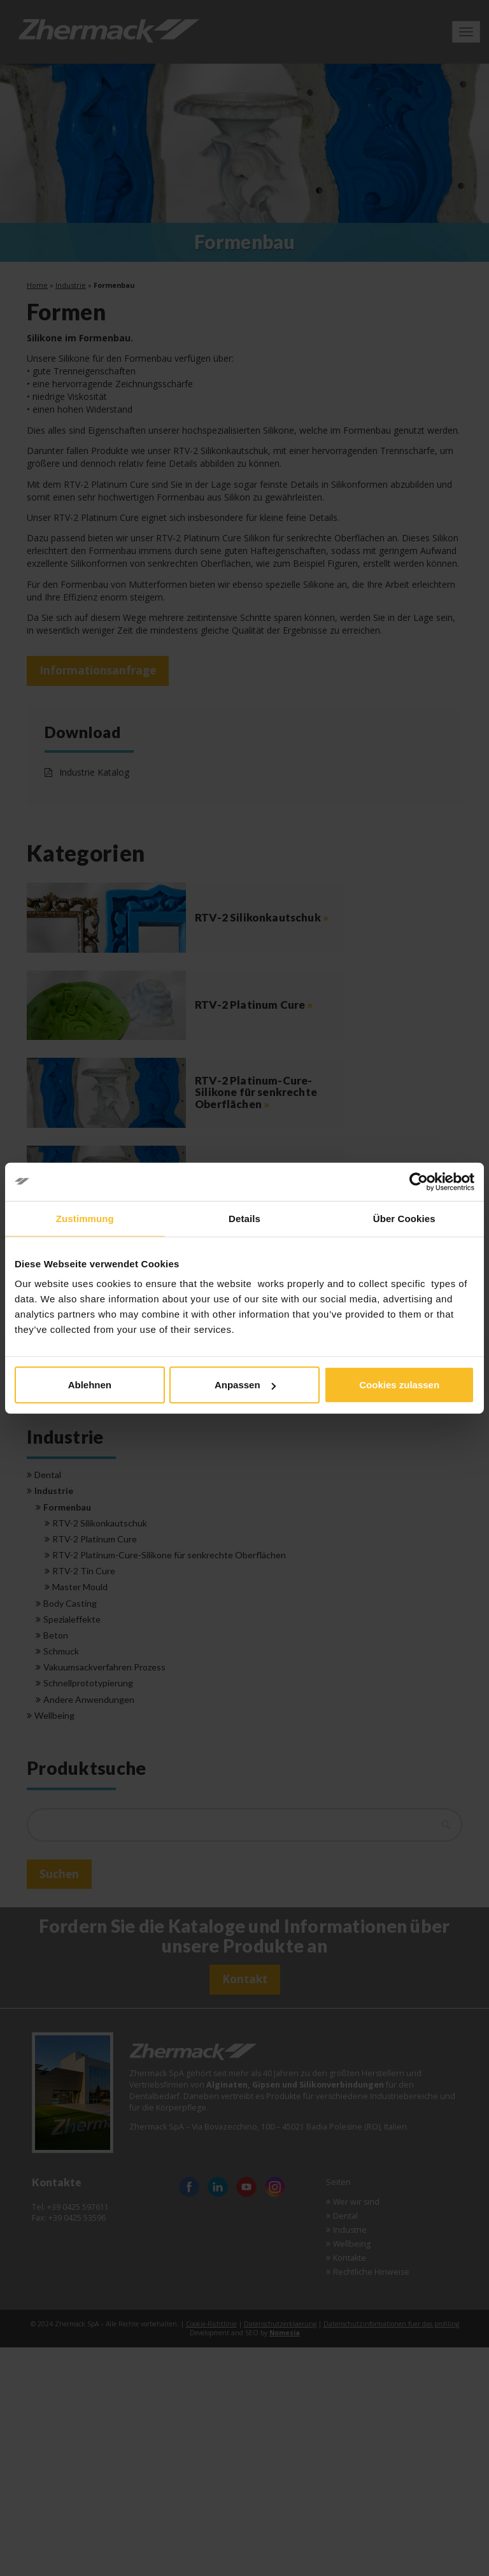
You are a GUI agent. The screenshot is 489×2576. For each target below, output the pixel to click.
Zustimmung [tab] (85, 1218)
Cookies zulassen (399, 1384)
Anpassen (245, 1384)
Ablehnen (89, 1384)
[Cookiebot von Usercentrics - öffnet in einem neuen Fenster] (418, 1181)
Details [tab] (244, 1218)
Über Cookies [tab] (404, 1218)
